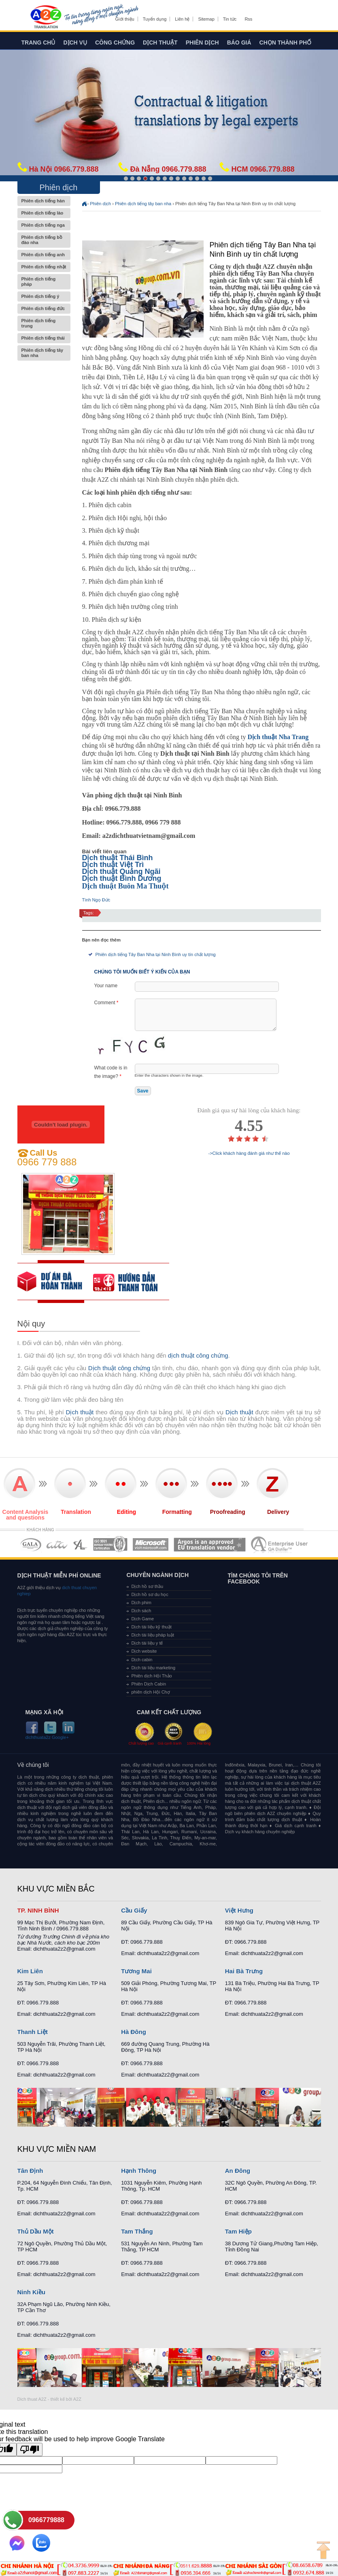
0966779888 (46, 2519)
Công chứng (115, 42)
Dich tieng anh (45, 17)
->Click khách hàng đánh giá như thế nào (248, 1153)
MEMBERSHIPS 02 (57, 1544)
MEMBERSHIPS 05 (150, 1544)
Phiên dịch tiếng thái (43, 338)
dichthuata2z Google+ (47, 1737)
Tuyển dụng (154, 19)
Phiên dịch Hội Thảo (151, 1675)
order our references (131, 1281)
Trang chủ (38, 42)
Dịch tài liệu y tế (147, 1643)
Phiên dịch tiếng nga (43, 225)
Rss (248, 19)
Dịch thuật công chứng (119, 1368)
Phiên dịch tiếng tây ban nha (43, 353)
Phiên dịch (202, 42)
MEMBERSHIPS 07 (280, 1544)
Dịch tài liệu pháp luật (152, 1634)
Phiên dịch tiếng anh (43, 255)
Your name (106, 985)
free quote (55, 1281)
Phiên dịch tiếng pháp (43, 281)
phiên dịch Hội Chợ (150, 1692)
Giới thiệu (124, 19)
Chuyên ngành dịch (157, 1575)
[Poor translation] (30, 2449)
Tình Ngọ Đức (96, 899)
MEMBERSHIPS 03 (80, 1544)
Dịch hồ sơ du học (149, 1594)
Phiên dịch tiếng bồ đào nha (43, 240)
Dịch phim (141, 1602)
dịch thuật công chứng (198, 1355)
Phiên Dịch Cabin (148, 1683)
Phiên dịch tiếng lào (43, 213)
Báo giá (239, 42)
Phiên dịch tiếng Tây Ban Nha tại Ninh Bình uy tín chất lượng (156, 954)
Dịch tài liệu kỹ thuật (151, 1626)
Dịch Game (142, 1618)
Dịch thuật (160, 42)
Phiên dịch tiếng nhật (43, 267)
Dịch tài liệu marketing (153, 1667)
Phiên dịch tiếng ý (43, 296)
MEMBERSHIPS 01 (30, 1544)
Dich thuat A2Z (32, 2399)
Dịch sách (141, 1610)
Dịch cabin (141, 1659)
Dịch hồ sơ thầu (147, 1586)
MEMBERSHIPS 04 (110, 1544)
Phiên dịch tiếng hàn (43, 201)
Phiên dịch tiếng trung (43, 323)
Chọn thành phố (285, 42)
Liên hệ (182, 19)
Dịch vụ (75, 42)
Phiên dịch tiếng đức (43, 309)
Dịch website (144, 1651)
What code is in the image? (111, 1072)
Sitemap (206, 19)
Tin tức (230, 19)
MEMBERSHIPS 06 (210, 1544)
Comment (106, 1002)
